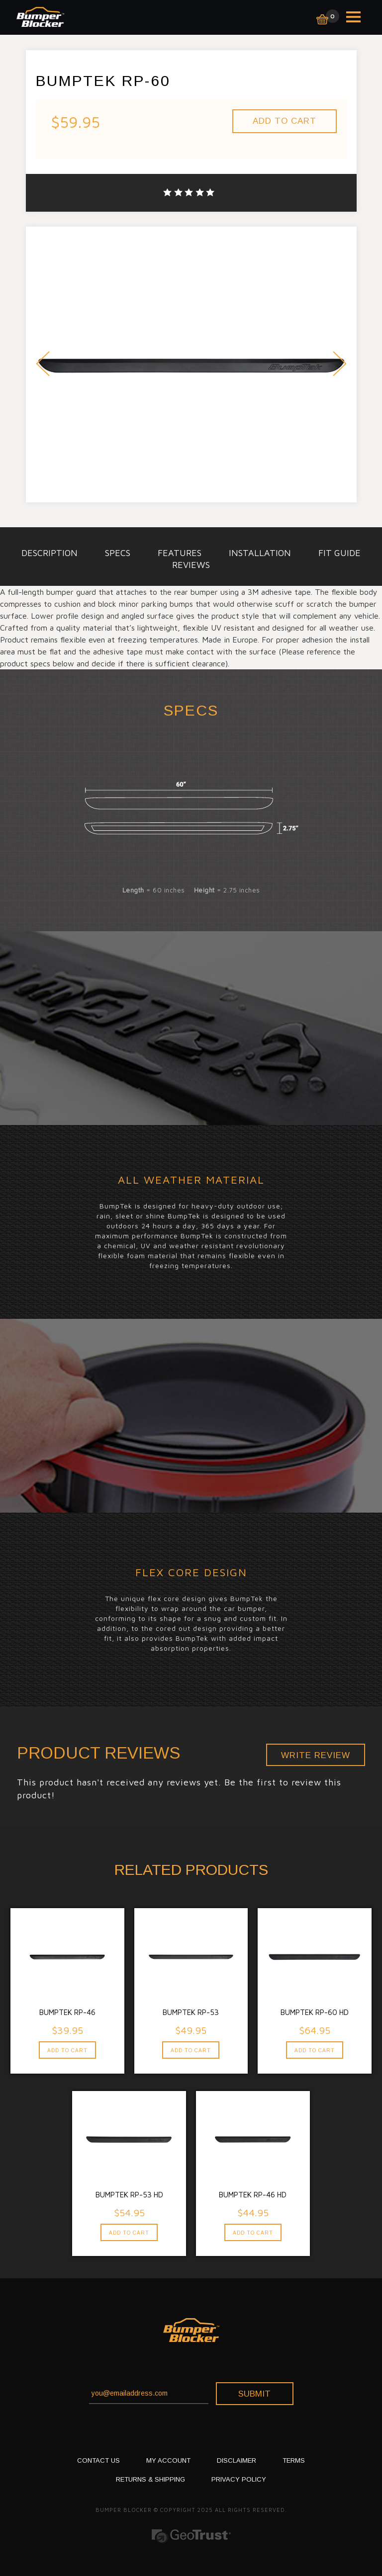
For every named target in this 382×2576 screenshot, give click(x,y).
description (49, 553)
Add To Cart (67, 2050)
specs (117, 553)
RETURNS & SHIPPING (150, 2479)
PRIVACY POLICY (238, 2479)
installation (260, 553)
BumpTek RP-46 (67, 2012)
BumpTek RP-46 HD (252, 2194)
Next (340, 365)
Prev (43, 365)
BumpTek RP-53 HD (129, 2194)
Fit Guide (339, 553)
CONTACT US (98, 2460)
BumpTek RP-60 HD (315, 2012)
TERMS (294, 2460)
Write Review (315, 1755)
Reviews (191, 565)
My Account (168, 2460)
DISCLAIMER (236, 2460)
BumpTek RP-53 (191, 2012)
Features (179, 553)
